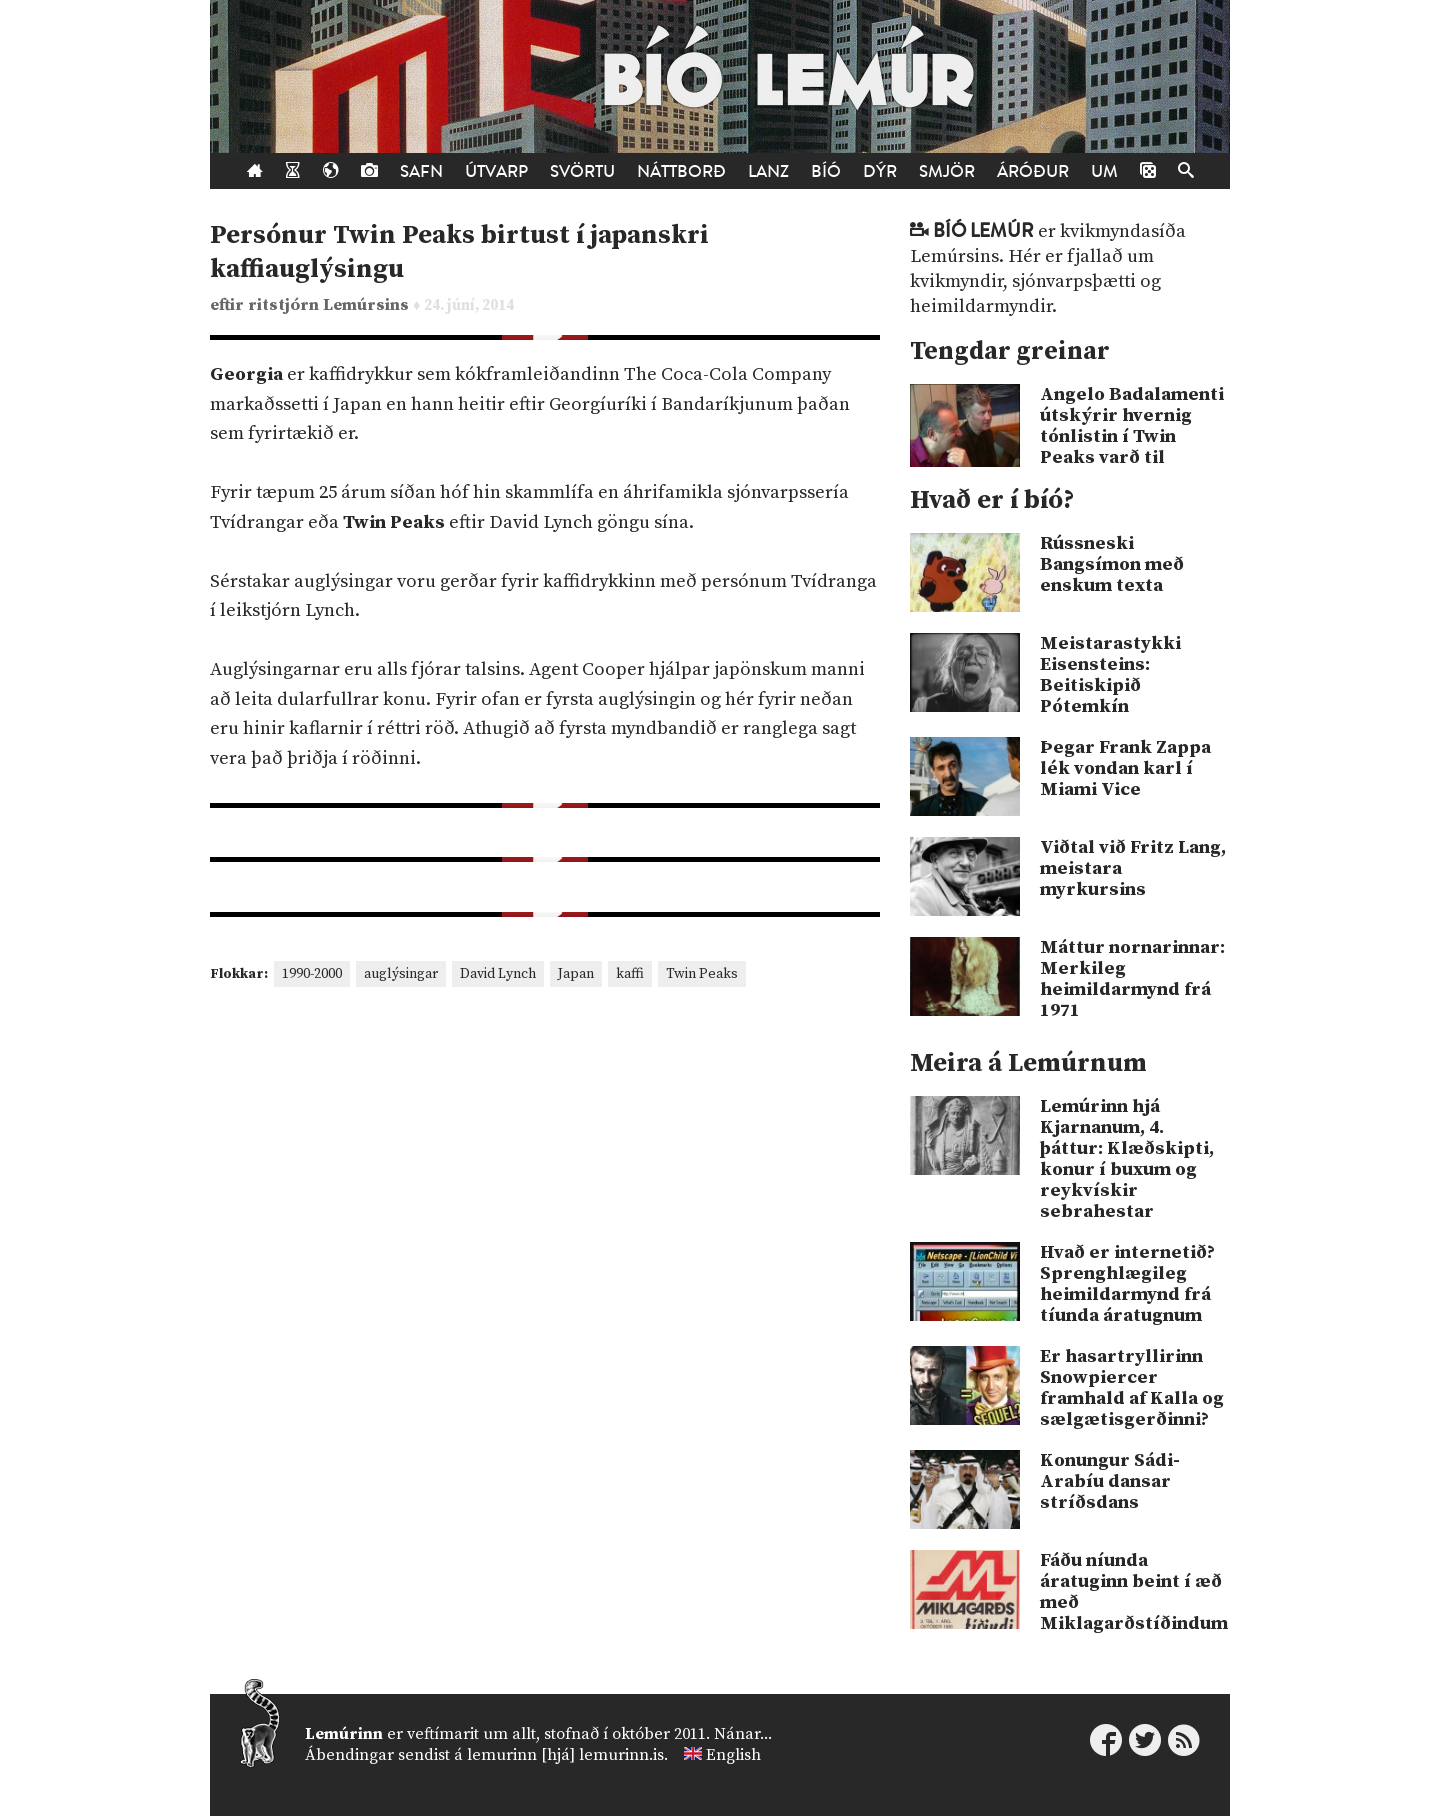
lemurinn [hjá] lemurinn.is (565, 1755)
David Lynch (498, 974)
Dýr (880, 171)
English (733, 1755)
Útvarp (496, 171)
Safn (421, 171)
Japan (576, 974)
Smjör (947, 171)
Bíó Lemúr (983, 231)
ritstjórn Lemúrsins (330, 305)
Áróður (1033, 171)
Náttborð (681, 171)
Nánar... (743, 1734)
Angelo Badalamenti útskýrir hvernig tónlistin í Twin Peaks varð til (1132, 426)
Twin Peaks (702, 974)
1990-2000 (312, 974)
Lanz (768, 171)
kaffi (630, 974)
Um (1104, 171)
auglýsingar (401, 974)
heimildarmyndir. (983, 306)
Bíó (826, 171)
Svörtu (582, 171)
